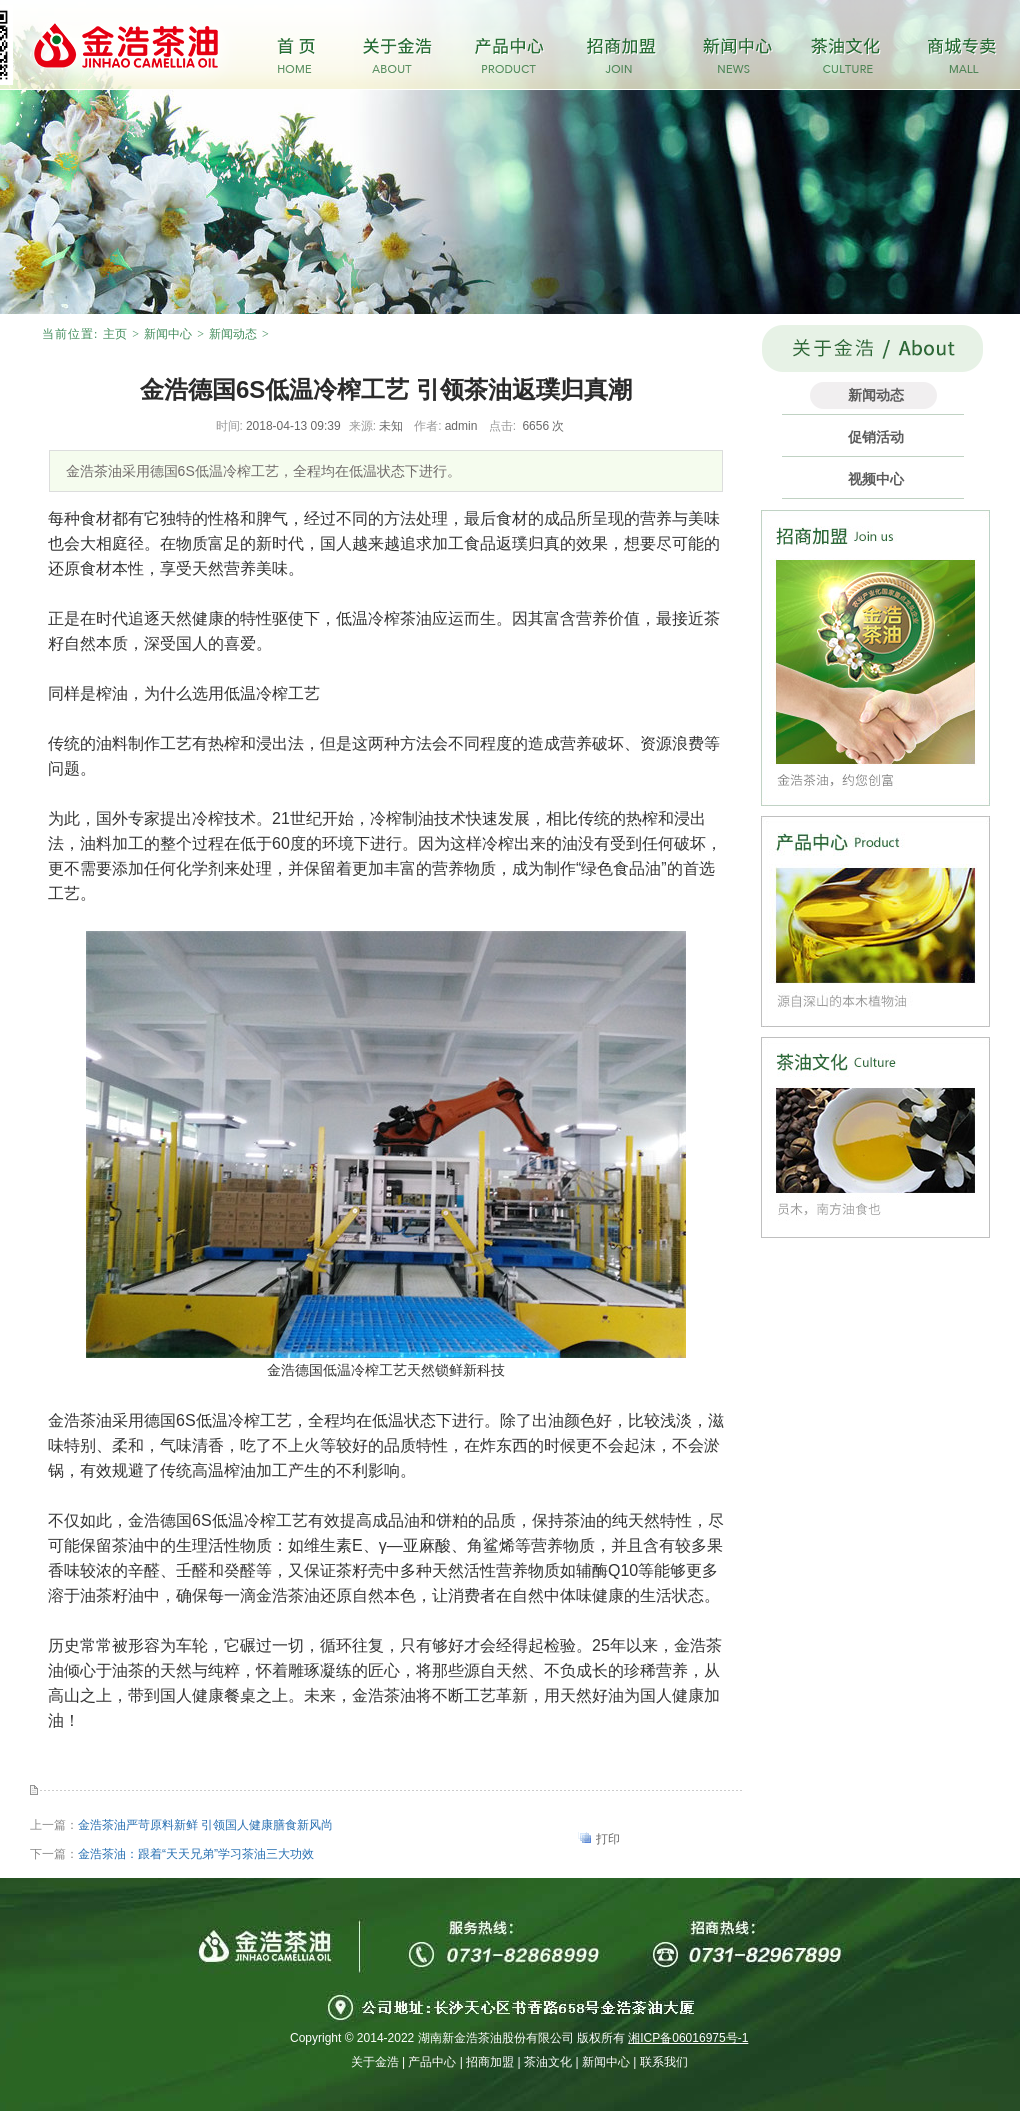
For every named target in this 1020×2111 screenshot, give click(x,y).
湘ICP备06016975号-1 (688, 2038)
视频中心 (876, 479)
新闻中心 (168, 334)
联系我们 (664, 2062)
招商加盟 (490, 2062)
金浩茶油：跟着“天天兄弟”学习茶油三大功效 (196, 1854)
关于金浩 (375, 2062)
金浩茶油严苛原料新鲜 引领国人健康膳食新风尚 (205, 1825)
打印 (608, 1839)
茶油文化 (548, 2062)
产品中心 (432, 2062)
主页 (115, 334)
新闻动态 (233, 334)
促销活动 (876, 437)
